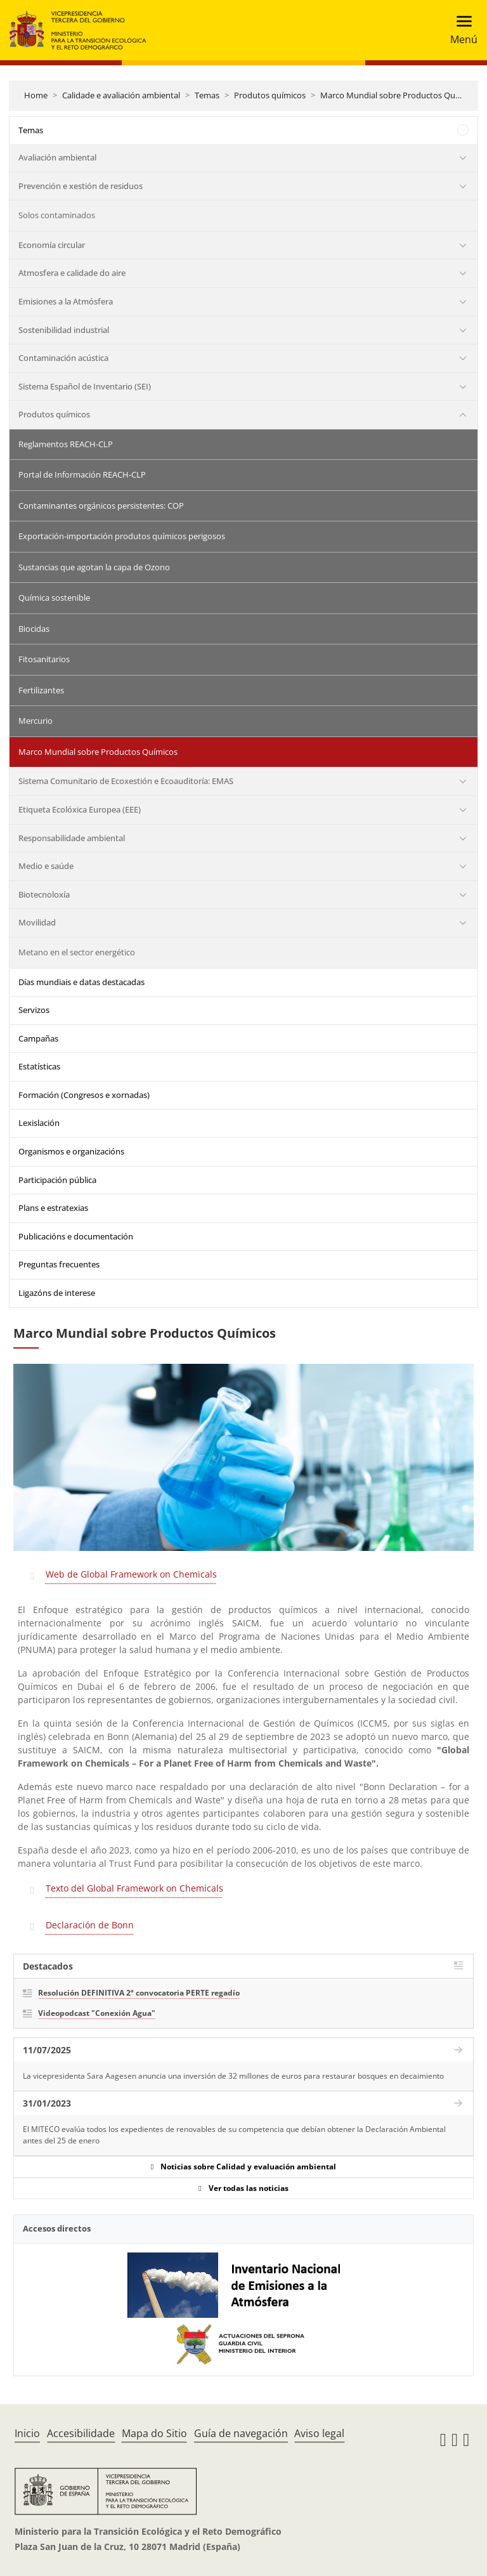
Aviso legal (319, 2433)
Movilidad (37, 922)
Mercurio (35, 720)
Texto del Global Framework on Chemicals (134, 1888)
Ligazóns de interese (56, 1292)
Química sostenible (54, 597)
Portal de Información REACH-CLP (82, 474)
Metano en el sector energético (76, 952)
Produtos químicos (270, 95)
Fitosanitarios (44, 659)
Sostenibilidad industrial (63, 330)
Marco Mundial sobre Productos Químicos (399, 95)
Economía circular (51, 245)
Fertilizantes (41, 690)
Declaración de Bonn (90, 1925)
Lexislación (39, 1122)
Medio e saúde (46, 866)
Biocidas (33, 628)
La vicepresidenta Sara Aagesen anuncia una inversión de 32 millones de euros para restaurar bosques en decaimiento (233, 2075)
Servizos (33, 1010)
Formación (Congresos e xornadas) (84, 1095)
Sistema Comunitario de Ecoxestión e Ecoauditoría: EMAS (125, 781)
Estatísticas (39, 1066)
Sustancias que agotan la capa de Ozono (94, 567)
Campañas (38, 1038)
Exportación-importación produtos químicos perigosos (121, 536)
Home (36, 95)
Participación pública (57, 1180)
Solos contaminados (56, 215)
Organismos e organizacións (71, 1151)
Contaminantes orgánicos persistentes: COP (101, 505)
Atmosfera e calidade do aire (72, 272)
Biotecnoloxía (44, 894)
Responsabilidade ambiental (71, 838)
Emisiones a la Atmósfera (65, 301)
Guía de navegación (241, 2433)
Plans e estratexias (53, 1207)
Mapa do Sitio (154, 2433)
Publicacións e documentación (75, 1236)
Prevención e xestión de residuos (80, 186)
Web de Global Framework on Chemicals (131, 1574)
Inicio (27, 2433)
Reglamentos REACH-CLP (65, 444)
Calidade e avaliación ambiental (121, 95)
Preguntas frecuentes (59, 1264)
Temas (207, 95)
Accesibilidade (81, 2433)
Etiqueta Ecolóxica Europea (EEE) (79, 809)
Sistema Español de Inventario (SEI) (84, 386)
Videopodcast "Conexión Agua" (96, 2013)
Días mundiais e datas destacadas (81, 982)
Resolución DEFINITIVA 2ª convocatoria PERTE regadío (139, 1992)
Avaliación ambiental (57, 157)
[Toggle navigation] (460, 30)
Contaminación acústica (63, 357)
